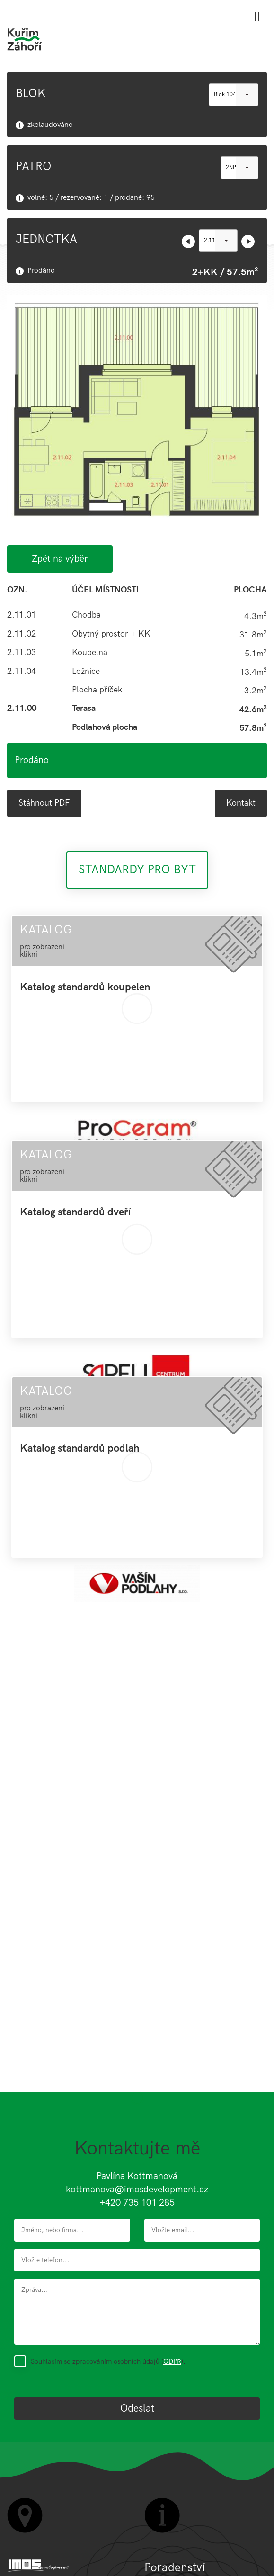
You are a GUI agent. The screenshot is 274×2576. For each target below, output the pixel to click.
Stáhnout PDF (44, 803)
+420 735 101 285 (137, 2202)
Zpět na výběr (60, 559)
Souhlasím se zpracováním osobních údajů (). (108, 2361)
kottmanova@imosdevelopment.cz (137, 2189)
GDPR (172, 2361)
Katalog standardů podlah (80, 1449)
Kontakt (241, 803)
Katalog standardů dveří (75, 1212)
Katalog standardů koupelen (85, 987)
